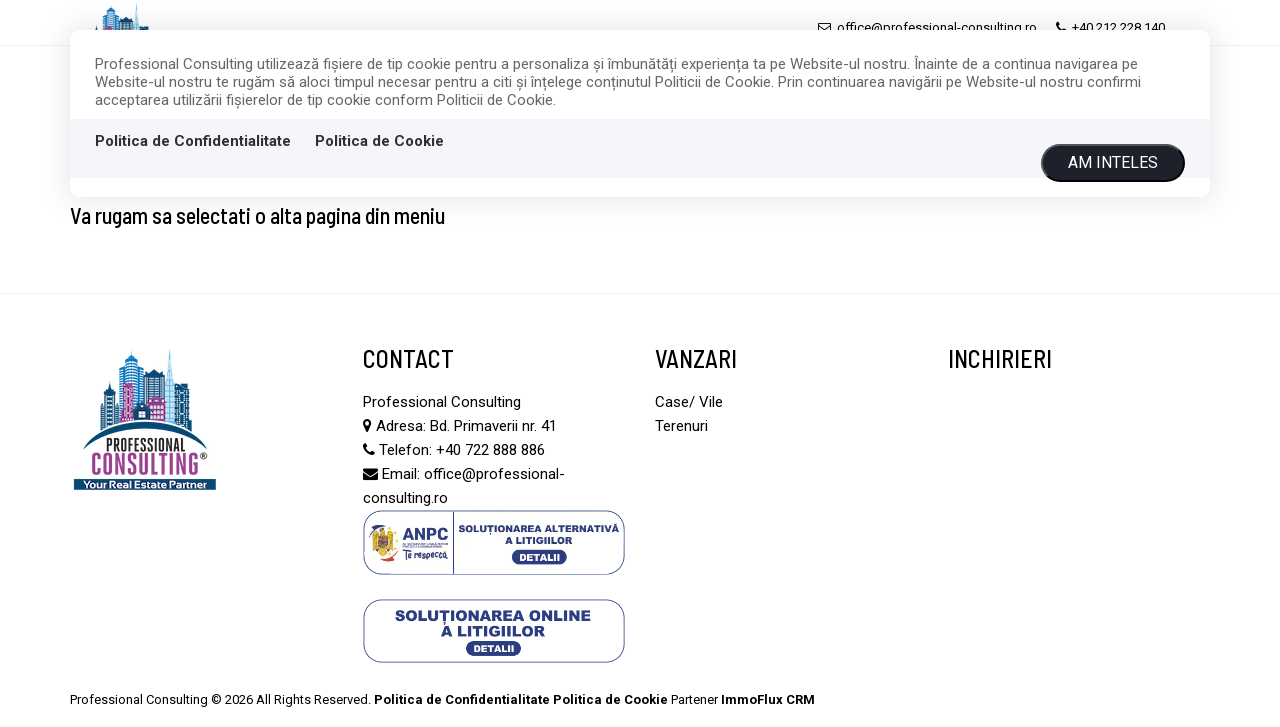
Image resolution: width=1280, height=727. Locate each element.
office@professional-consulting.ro (927, 27)
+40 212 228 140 (1110, 27)
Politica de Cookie (379, 141)
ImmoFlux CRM (768, 699)
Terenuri (681, 426)
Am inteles (1113, 162)
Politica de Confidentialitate (193, 141)
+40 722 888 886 (490, 450)
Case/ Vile (689, 402)
